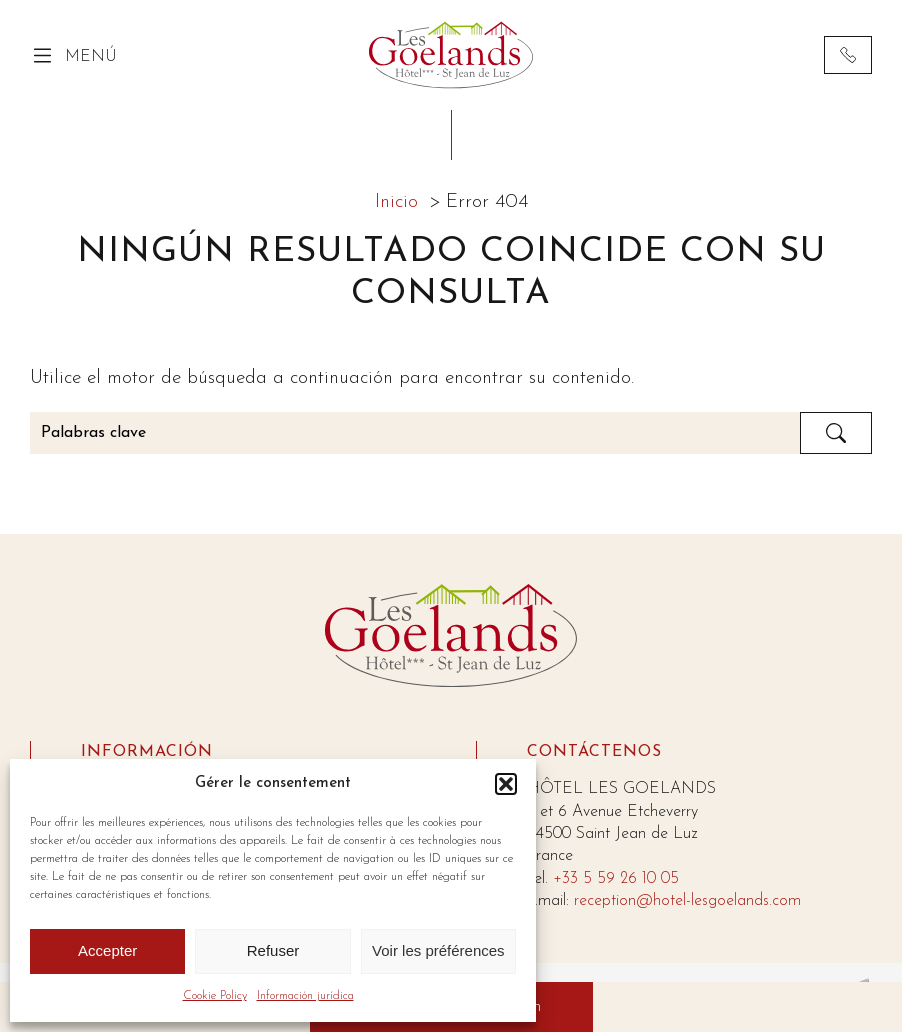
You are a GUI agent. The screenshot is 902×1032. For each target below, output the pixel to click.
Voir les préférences (438, 950)
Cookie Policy (215, 996)
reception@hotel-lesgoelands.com (687, 901)
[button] (506, 784)
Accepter (107, 950)
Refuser (273, 950)
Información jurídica (305, 996)
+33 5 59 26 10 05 (616, 879)
